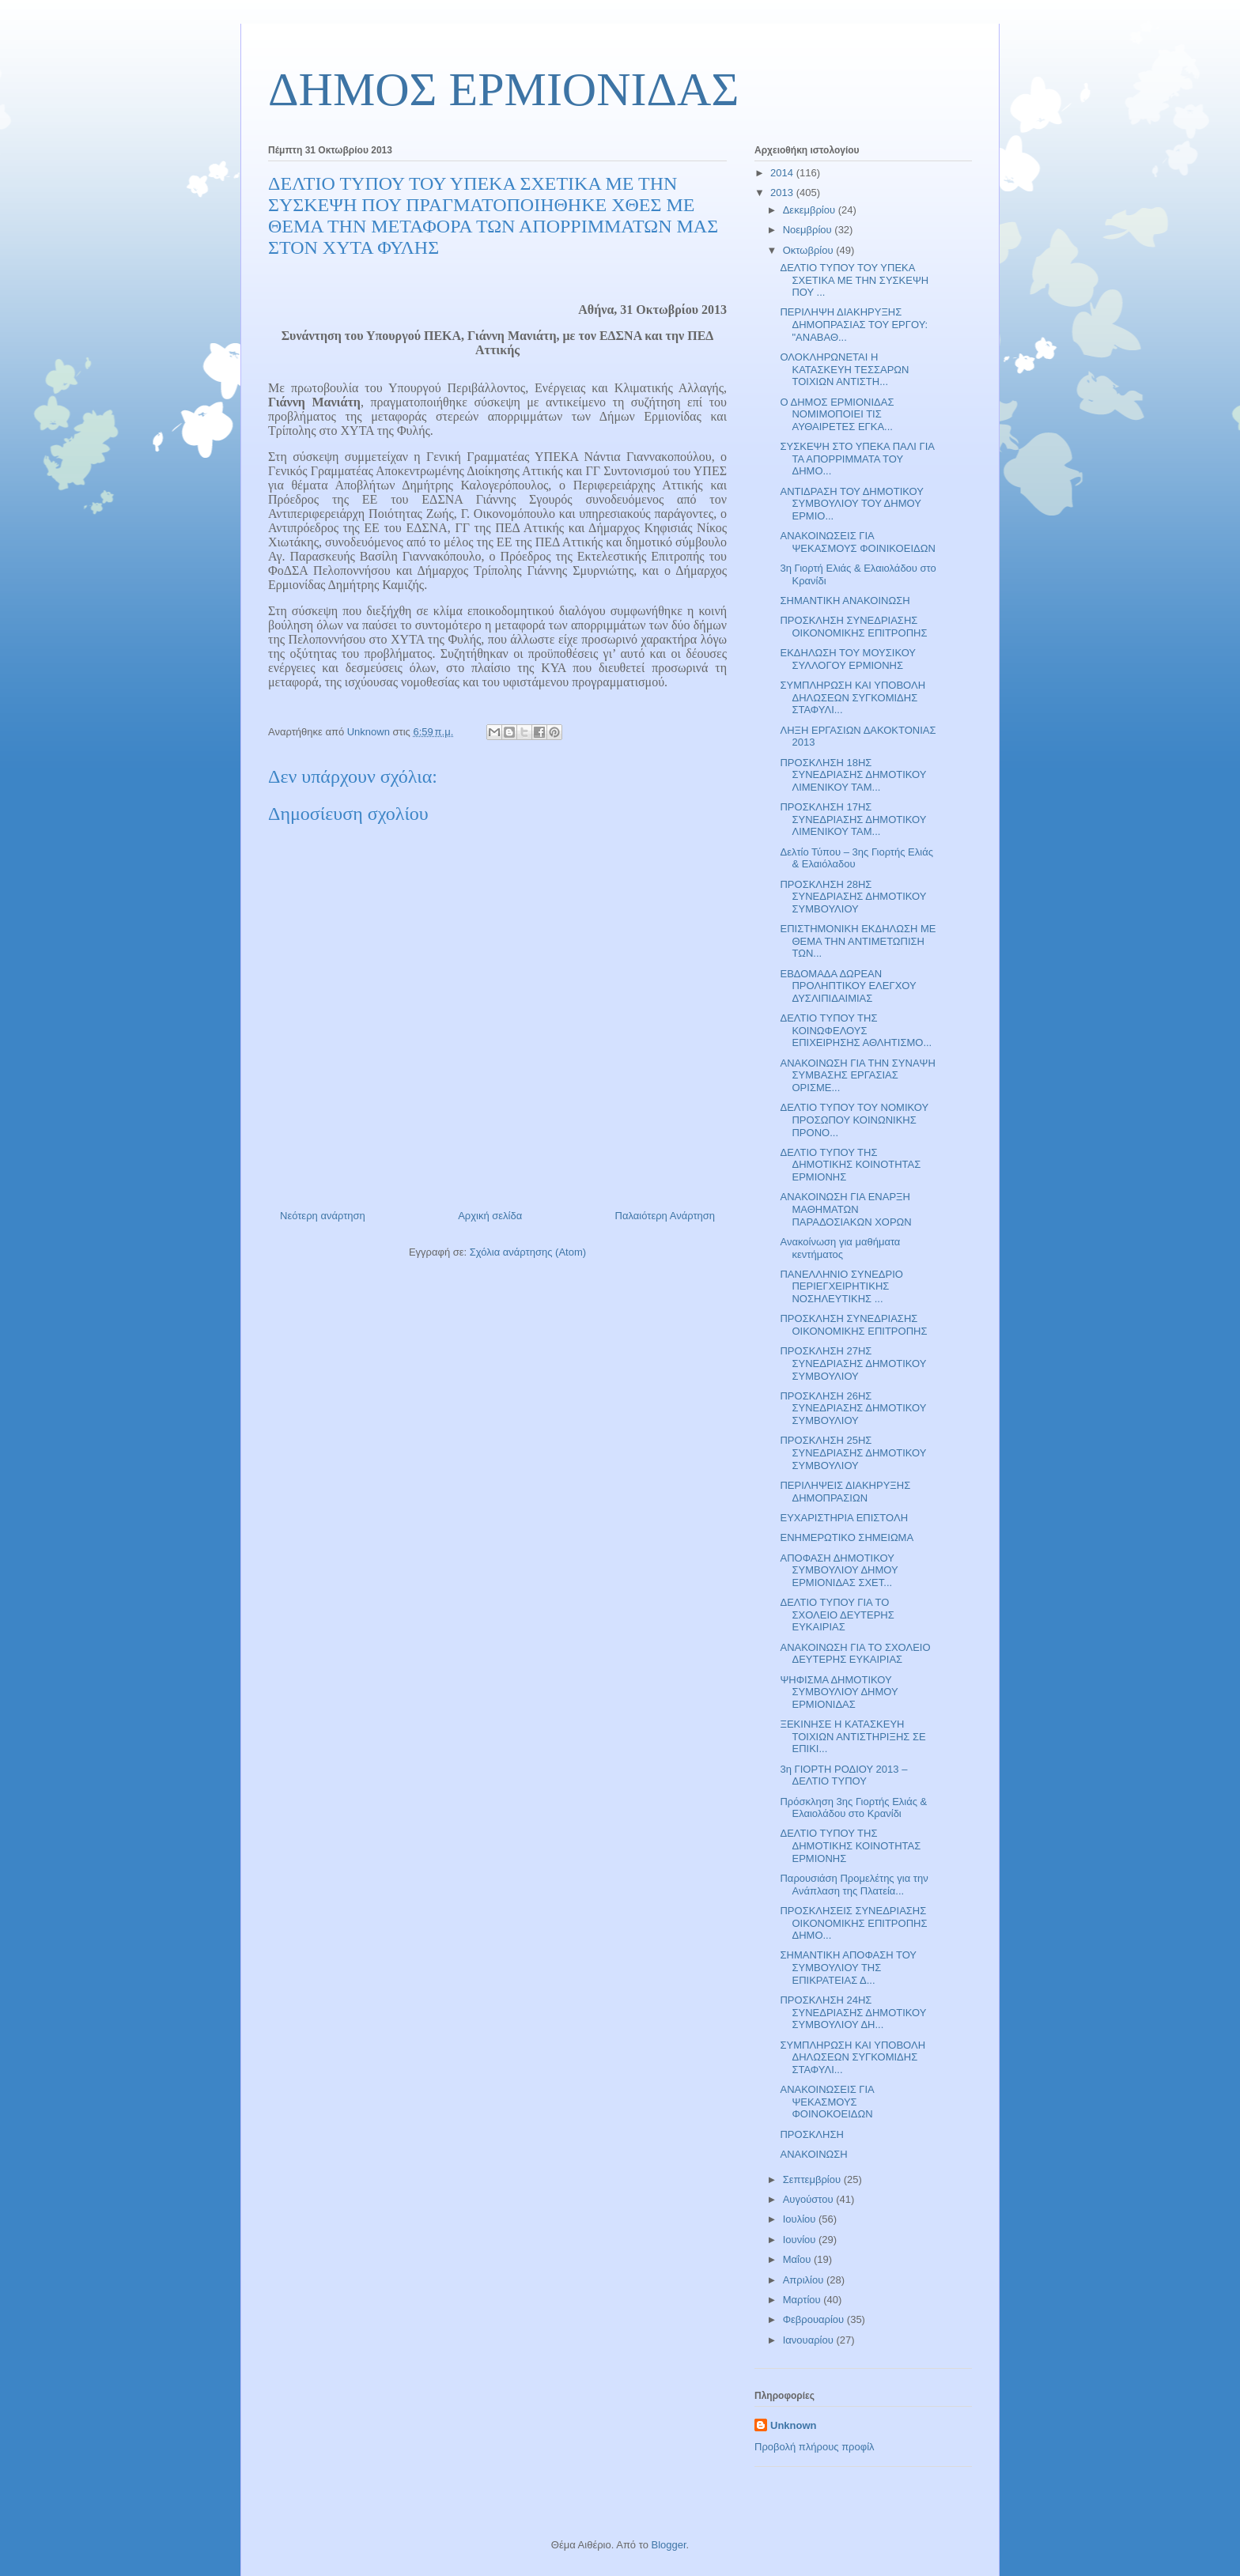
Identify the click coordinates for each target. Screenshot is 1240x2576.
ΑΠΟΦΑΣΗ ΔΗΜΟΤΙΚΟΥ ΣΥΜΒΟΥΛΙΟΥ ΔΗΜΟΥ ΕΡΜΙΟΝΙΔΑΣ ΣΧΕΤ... (839, 1570)
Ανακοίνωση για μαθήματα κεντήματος (840, 1248)
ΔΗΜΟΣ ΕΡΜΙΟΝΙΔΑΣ (503, 89)
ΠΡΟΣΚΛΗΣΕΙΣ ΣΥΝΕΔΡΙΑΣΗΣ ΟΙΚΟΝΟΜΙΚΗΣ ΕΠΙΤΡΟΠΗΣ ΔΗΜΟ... (853, 1923)
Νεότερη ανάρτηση (322, 1216)
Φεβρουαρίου (815, 2319)
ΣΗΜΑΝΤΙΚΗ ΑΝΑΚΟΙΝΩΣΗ (844, 600)
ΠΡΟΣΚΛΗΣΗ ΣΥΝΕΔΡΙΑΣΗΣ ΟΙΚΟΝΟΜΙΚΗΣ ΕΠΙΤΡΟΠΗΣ (853, 626)
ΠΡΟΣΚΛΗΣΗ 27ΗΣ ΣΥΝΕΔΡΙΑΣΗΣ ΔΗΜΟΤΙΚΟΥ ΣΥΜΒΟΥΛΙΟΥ (853, 1363)
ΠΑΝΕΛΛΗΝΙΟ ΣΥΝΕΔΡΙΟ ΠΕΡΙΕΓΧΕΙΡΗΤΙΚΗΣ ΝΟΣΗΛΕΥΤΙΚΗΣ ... (841, 1286)
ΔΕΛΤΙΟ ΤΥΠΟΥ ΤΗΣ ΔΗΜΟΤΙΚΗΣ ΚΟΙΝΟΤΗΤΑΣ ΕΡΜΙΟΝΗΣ (850, 1164)
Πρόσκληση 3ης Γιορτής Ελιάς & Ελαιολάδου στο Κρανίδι (853, 1808)
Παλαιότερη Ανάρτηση (665, 1216)
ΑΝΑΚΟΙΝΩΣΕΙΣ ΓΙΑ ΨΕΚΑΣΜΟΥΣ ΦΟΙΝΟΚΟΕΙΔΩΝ (827, 2101)
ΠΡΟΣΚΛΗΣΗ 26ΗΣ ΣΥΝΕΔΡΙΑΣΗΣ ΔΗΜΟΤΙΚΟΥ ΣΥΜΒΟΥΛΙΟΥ (853, 1408)
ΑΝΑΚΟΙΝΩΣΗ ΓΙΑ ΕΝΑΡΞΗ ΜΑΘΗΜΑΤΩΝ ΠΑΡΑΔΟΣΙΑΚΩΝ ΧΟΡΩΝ (845, 1209)
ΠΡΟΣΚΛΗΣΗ (811, 2134)
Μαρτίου (803, 2300)
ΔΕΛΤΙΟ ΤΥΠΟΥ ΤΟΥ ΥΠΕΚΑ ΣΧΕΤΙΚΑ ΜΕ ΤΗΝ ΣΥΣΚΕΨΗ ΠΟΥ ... (854, 280)
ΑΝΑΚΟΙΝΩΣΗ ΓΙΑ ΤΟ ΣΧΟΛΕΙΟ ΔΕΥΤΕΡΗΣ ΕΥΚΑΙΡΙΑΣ (855, 1653)
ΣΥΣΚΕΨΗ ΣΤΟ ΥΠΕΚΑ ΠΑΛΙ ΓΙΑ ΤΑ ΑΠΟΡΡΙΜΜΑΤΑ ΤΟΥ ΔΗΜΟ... (857, 458)
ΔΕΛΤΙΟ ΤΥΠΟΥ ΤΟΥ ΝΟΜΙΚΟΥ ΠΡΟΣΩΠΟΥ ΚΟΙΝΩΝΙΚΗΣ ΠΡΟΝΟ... (854, 1119)
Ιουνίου (800, 2240)
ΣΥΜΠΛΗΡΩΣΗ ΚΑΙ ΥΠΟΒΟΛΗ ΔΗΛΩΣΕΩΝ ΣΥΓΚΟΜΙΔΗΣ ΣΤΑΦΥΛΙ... (852, 697)
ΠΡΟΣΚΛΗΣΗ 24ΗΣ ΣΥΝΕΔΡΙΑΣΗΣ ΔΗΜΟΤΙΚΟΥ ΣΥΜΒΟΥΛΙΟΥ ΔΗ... (853, 2012)
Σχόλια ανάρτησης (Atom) (528, 1252)
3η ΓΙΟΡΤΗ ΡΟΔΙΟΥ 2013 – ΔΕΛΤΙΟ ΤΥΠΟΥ (843, 1775)
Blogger (668, 2545)
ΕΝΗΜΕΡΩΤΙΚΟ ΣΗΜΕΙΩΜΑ (846, 1537)
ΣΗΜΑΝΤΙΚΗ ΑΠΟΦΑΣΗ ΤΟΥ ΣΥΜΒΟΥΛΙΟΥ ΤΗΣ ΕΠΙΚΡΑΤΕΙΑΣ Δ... (848, 1967)
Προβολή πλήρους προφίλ (814, 2447)
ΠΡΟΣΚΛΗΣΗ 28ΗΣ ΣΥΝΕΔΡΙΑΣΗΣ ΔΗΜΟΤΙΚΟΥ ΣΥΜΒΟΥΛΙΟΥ (853, 896)
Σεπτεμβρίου (813, 2179)
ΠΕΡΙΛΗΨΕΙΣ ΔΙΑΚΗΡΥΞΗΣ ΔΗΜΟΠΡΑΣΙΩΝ (845, 1491)
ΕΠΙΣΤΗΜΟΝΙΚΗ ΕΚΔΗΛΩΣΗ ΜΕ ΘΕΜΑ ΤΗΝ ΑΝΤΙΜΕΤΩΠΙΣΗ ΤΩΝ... (858, 941)
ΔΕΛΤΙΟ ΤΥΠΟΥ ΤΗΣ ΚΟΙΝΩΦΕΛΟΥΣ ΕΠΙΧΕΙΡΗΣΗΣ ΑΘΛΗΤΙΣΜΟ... (856, 1030)
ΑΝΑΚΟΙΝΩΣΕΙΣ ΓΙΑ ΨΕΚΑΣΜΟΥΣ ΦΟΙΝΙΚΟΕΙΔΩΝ (857, 542)
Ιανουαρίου (810, 2340)
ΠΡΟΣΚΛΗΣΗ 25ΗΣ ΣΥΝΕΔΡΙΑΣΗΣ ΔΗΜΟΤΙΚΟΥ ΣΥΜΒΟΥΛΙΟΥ (853, 1452)
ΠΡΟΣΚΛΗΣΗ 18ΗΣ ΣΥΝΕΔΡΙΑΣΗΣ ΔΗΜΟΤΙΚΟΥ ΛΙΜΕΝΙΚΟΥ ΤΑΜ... (853, 775)
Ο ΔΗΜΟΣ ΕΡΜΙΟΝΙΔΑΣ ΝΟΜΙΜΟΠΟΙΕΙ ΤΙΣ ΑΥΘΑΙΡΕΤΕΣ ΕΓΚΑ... (837, 414)
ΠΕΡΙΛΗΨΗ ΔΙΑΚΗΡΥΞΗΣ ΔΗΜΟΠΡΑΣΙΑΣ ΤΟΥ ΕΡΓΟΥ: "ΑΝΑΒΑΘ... (854, 324)
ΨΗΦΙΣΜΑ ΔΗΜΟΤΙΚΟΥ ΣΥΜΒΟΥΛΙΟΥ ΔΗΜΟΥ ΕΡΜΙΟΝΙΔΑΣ (839, 1692)
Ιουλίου (800, 2219)
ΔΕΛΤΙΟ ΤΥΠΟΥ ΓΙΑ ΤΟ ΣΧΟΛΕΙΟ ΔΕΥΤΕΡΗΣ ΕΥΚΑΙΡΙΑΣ (837, 1614)
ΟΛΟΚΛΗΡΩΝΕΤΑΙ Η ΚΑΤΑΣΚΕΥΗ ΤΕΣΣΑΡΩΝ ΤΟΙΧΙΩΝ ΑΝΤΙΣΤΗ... (844, 369)
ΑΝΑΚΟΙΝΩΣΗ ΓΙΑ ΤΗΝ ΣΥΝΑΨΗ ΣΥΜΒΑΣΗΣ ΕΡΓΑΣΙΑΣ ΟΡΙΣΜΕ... (857, 1075)
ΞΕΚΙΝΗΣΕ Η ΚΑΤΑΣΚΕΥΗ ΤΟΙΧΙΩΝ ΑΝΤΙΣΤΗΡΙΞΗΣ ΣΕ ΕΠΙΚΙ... (852, 1736)
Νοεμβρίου (809, 230)
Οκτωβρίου (809, 250)
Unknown (793, 2425)
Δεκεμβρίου (810, 210)
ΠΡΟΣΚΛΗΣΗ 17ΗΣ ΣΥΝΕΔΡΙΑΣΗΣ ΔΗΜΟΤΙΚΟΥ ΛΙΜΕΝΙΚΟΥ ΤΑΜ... (853, 819)
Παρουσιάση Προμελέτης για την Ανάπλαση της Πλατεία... (854, 1884)
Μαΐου (798, 2259)
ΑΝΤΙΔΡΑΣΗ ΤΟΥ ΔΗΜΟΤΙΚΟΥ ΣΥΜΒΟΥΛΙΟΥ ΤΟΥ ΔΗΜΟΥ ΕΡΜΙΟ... (851, 503)
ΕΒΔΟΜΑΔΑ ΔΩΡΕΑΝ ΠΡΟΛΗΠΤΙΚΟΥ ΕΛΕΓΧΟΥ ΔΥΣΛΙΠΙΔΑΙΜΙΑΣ (848, 986)
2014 (783, 173)
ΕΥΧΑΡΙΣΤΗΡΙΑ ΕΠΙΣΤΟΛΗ (844, 1518)
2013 (783, 192)
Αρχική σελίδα (490, 1216)
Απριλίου (804, 2280)
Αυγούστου (810, 2199)
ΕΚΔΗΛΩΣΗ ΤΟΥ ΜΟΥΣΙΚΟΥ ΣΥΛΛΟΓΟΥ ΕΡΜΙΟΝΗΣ (847, 659)
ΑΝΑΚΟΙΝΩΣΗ (813, 2154)
